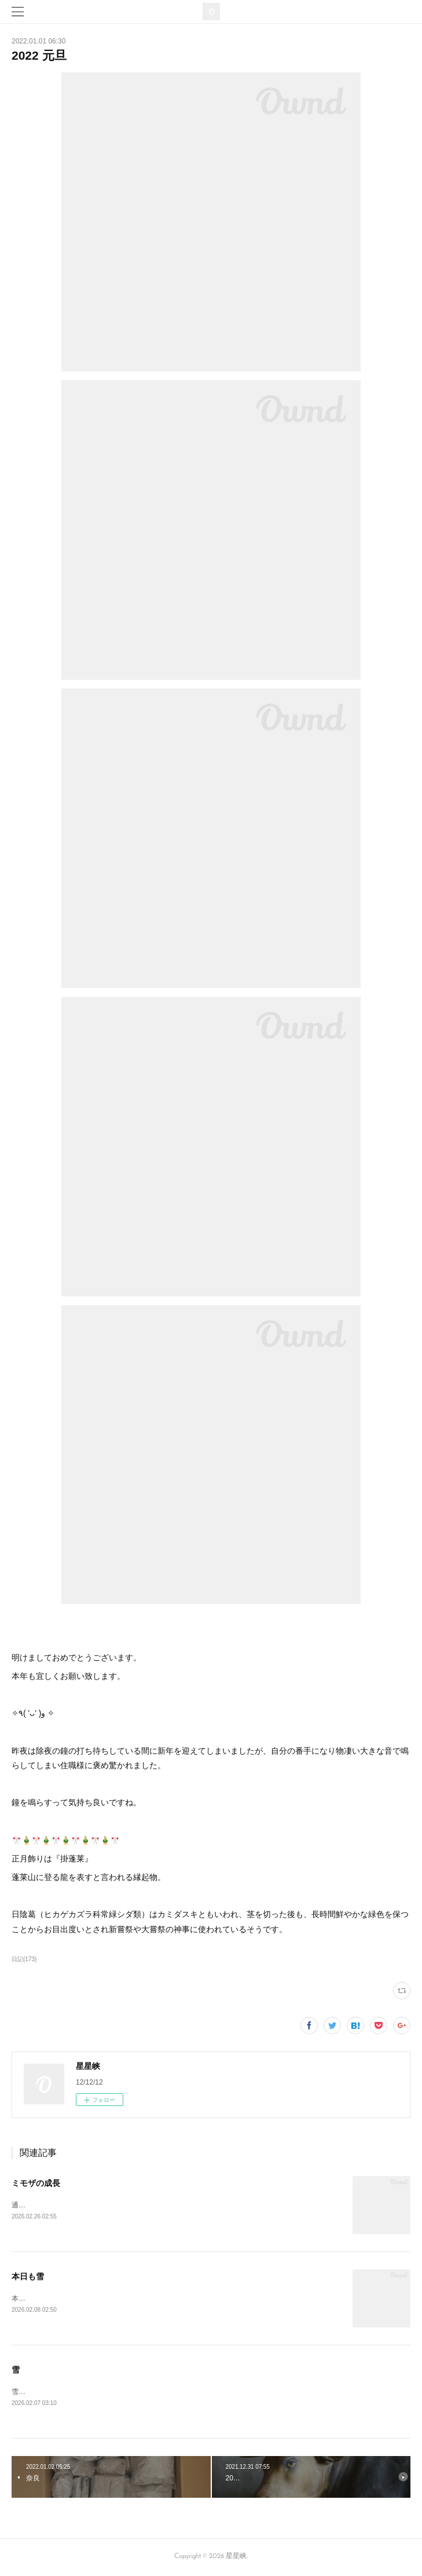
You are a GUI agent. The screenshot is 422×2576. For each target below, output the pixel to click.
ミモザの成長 (36, 2183)
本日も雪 (28, 2277)
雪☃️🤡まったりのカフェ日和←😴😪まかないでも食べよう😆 (110, 2393)
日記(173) (24, 1959)
